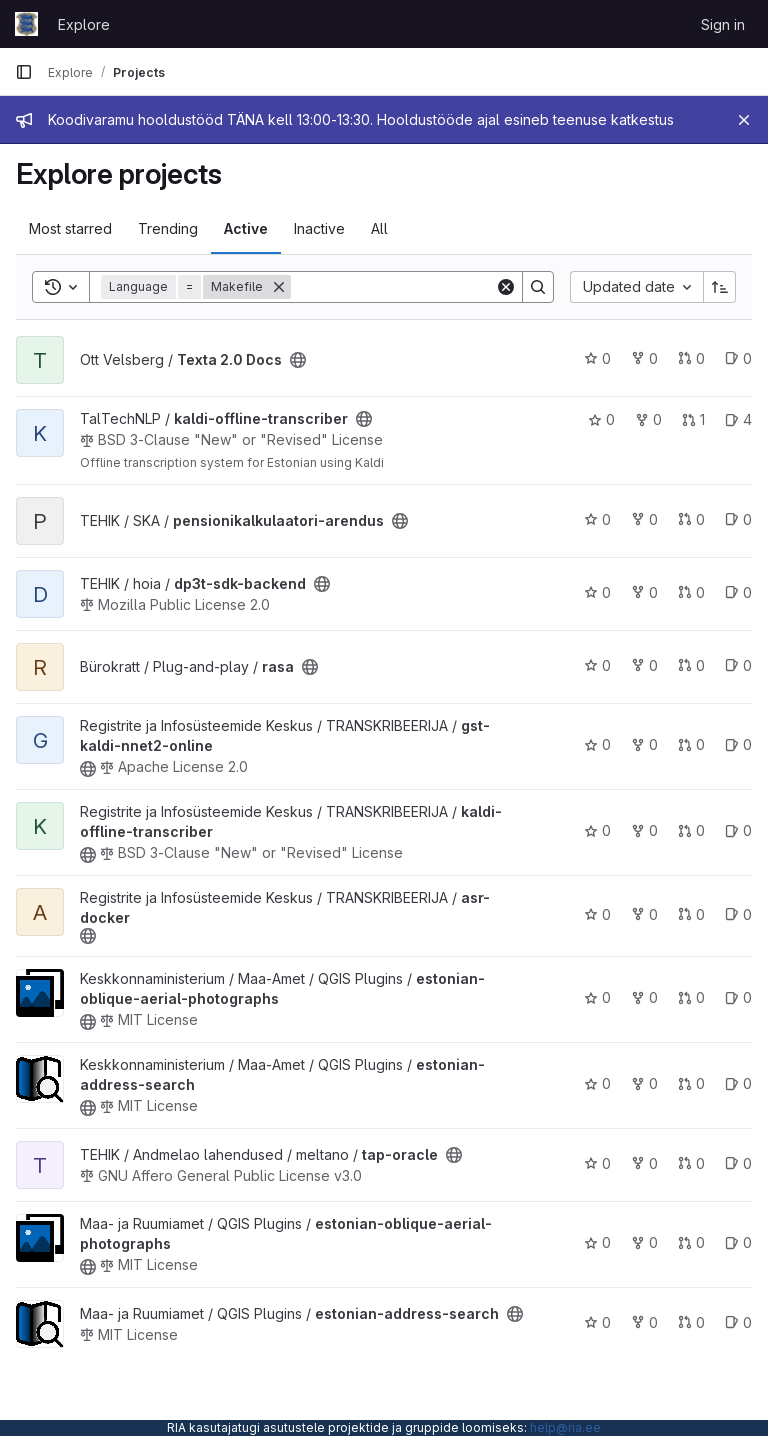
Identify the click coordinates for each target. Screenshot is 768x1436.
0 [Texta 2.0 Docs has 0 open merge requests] (691, 358)
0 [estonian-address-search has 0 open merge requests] (691, 1083)
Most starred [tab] (70, 228)
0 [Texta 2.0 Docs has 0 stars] (597, 358)
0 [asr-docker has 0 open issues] (738, 914)
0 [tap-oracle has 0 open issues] (738, 1163)
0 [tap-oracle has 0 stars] (597, 1163)
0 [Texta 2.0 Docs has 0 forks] (644, 358)
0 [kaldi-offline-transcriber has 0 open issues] (738, 830)
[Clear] (506, 287)
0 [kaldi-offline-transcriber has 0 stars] (601, 419)
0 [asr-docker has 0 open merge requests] (691, 914)
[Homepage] (26, 24)
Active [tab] (246, 228)
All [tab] (379, 228)
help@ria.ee (565, 1427)
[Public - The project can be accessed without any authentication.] (298, 360)
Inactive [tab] (319, 228)
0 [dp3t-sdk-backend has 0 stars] (597, 592)
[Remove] (279, 287)
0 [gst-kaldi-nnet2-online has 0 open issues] (738, 744)
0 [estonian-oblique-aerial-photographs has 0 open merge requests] (691, 997)
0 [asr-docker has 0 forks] (644, 914)
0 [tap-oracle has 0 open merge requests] (691, 1163)
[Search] (415, 287)
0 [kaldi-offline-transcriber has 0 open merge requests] (691, 830)
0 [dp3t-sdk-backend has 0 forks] (644, 592)
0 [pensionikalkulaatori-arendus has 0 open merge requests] (691, 519)
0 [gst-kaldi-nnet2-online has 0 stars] (597, 744)
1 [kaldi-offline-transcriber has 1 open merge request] (693, 419)
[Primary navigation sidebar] (24, 72)
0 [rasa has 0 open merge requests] (691, 665)
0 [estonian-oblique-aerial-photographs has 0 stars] (597, 997)
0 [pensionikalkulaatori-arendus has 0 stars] (597, 519)
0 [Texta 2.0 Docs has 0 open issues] (738, 358)
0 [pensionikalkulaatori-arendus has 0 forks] (644, 519)
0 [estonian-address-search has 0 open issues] (738, 1083)
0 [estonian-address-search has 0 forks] (644, 1083)
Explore (84, 24)
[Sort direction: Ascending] (720, 287)
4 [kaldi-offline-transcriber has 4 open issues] (738, 419)
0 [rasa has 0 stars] (597, 665)
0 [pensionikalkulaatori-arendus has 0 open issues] (738, 519)
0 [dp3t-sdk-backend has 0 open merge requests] (691, 592)
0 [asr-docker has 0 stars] (597, 914)
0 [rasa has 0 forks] (644, 665)
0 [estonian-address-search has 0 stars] (597, 1083)
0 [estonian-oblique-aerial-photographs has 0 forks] (644, 997)
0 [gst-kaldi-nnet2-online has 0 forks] (644, 744)
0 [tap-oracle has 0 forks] (644, 1163)
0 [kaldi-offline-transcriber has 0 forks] (648, 419)
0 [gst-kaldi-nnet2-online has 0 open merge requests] (691, 744)
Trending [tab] (168, 228)
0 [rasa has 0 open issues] (738, 665)
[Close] (744, 120)
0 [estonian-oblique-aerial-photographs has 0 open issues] (738, 997)
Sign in (723, 24)
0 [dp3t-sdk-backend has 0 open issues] (738, 592)
